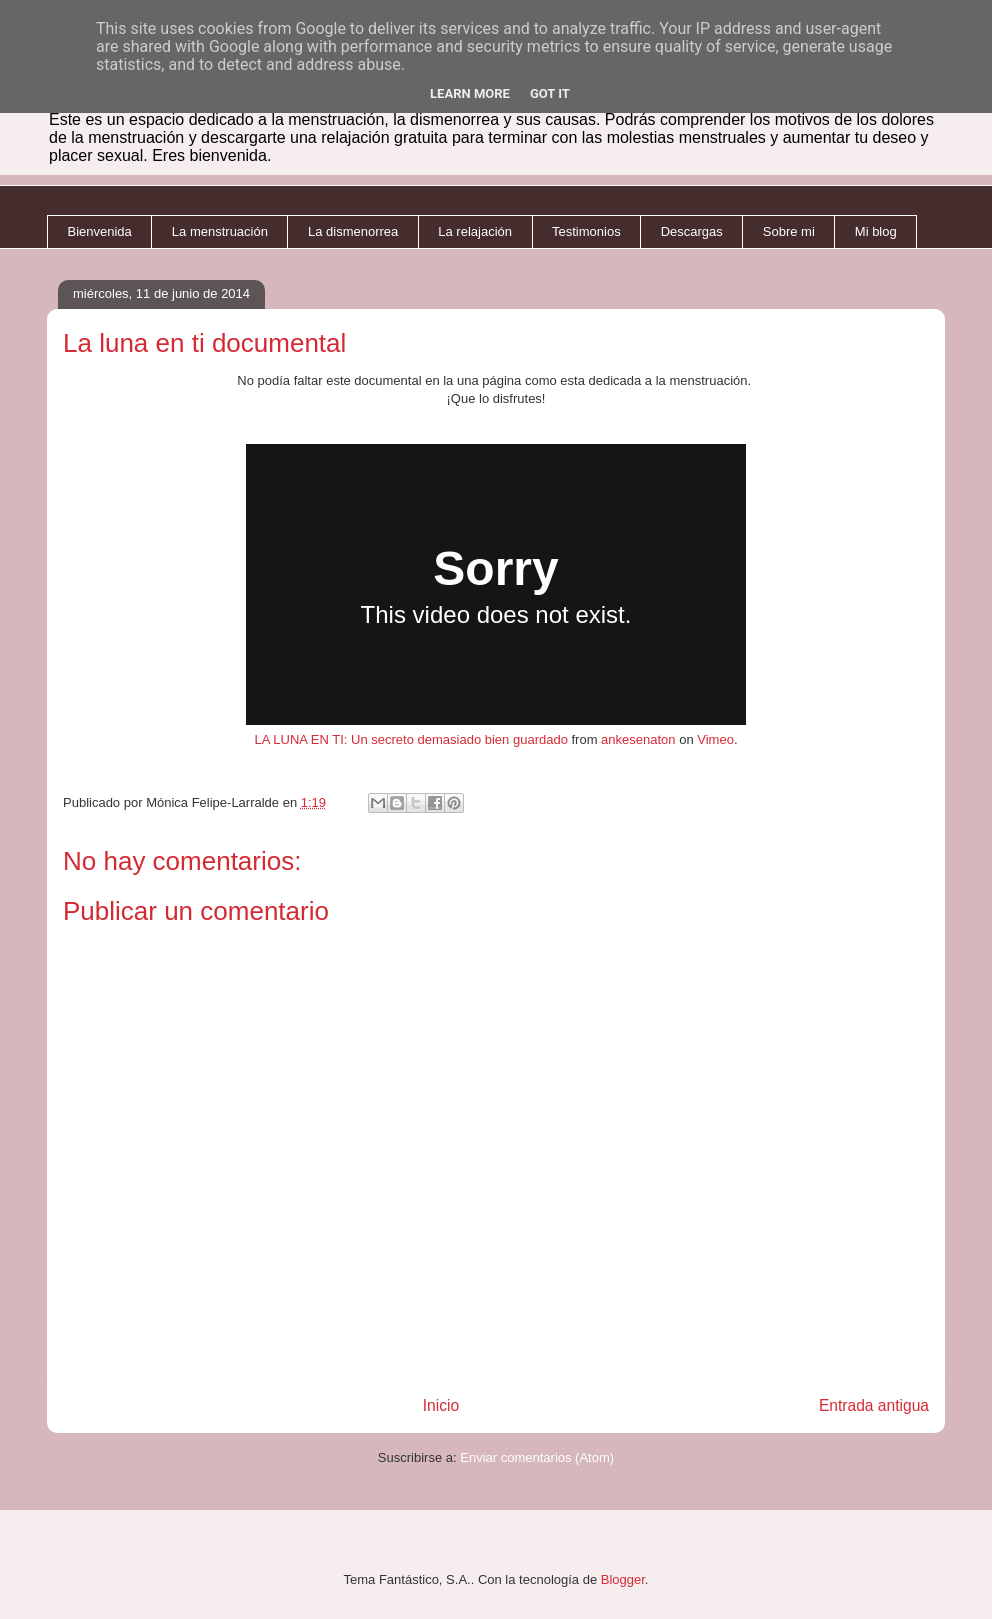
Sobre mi (789, 231)
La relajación (475, 231)
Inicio (441, 1405)
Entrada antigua (874, 1405)
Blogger (623, 1579)
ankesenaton (638, 739)
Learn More (470, 93)
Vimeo (715, 739)
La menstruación (220, 231)
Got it (550, 93)
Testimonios (586, 231)
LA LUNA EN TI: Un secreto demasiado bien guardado (410, 739)
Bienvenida (100, 231)
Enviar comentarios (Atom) (537, 1457)
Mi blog (876, 231)
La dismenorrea (353, 231)
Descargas (692, 231)
